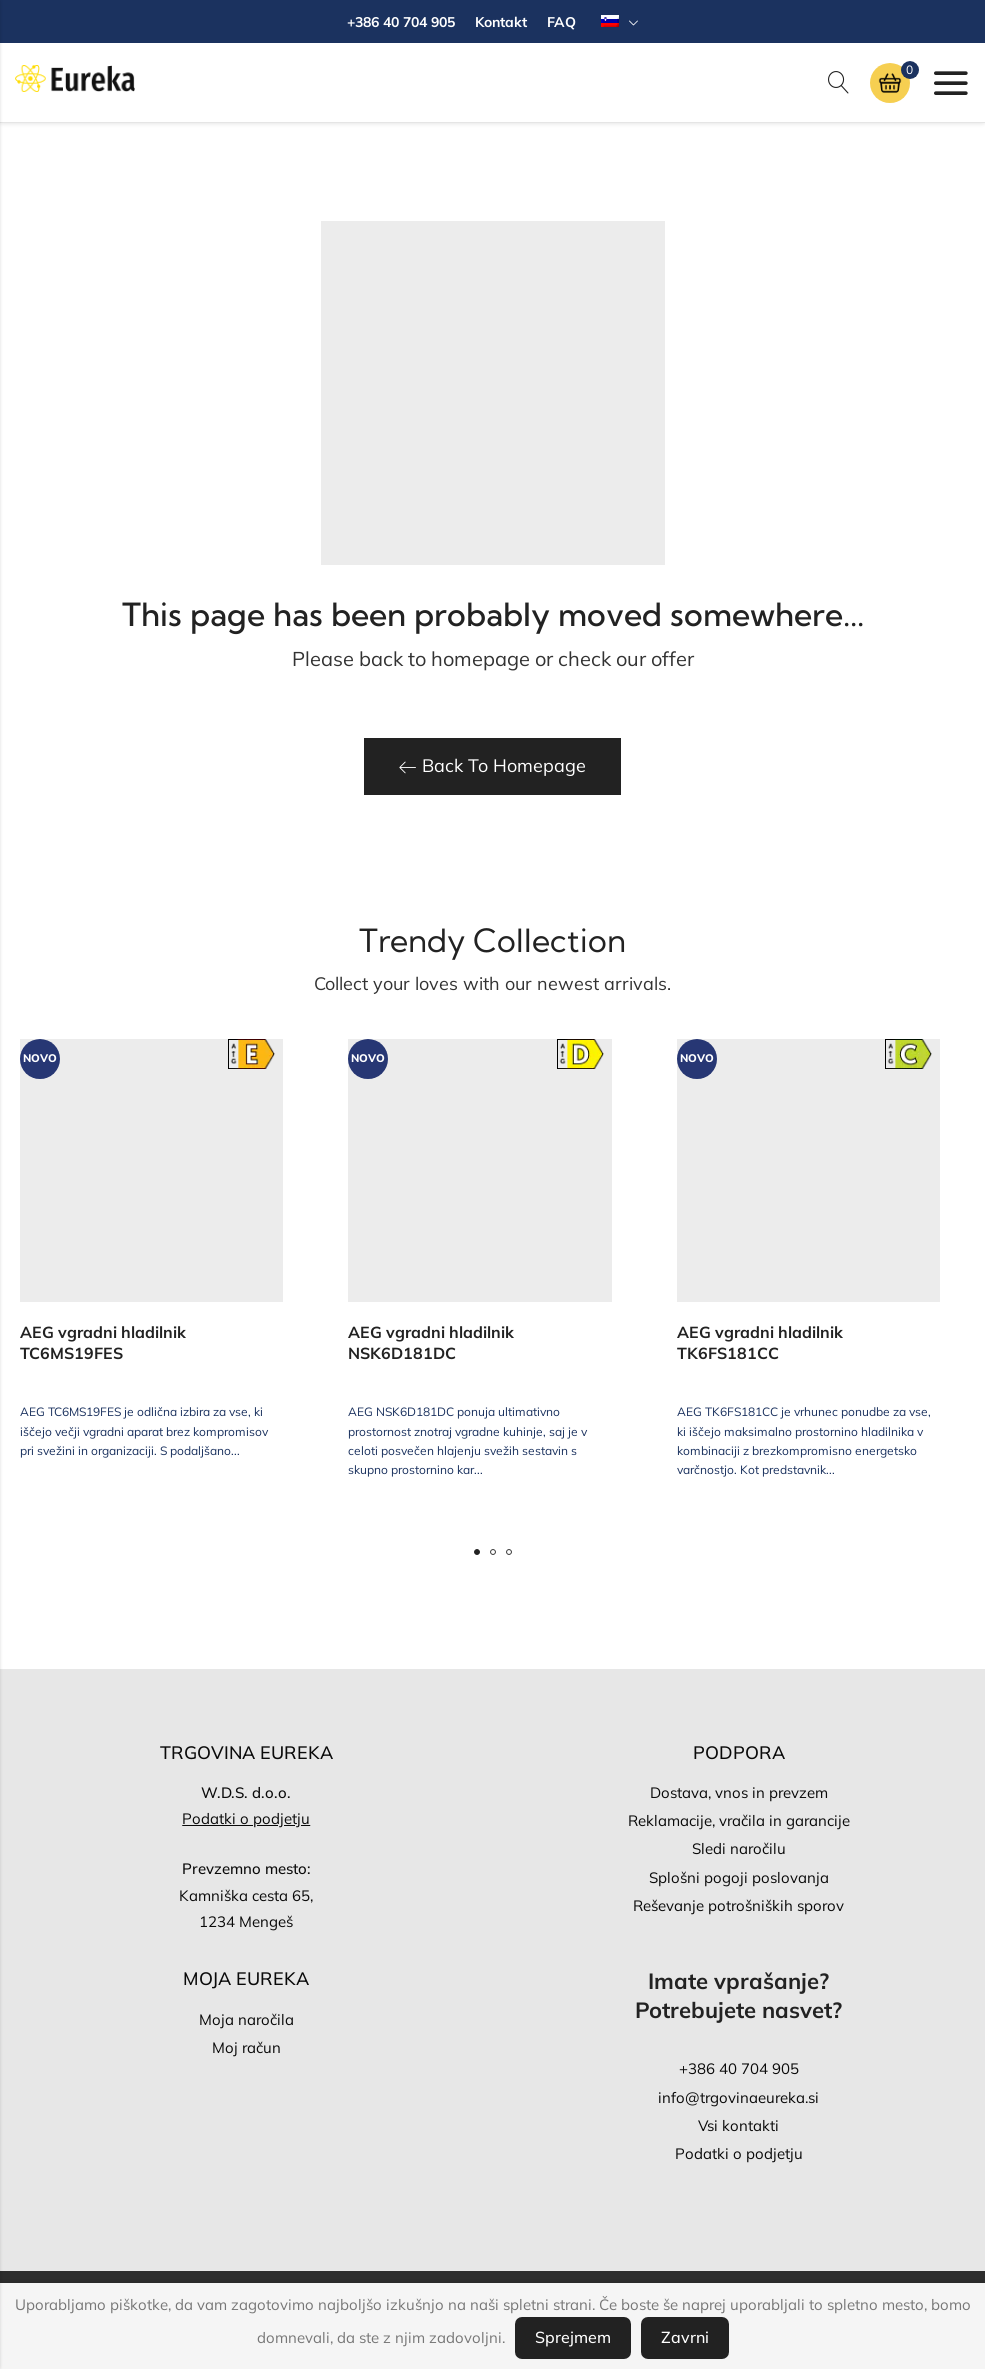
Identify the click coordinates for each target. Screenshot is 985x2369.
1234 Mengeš (246, 1921)
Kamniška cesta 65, (246, 1895)
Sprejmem (573, 2337)
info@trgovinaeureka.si (738, 2097)
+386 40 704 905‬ (739, 2068)
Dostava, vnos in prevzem (739, 1792)
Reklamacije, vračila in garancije (739, 1820)
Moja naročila (246, 2019)
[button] (477, 1552)
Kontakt (501, 22)
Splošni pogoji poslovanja (739, 1877)
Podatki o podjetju (246, 1818)
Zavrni (685, 2337)
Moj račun (246, 2047)
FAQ (561, 22)
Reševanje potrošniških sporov (738, 1905)
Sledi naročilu (739, 1848)
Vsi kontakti (738, 2125)
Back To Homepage (492, 765)
